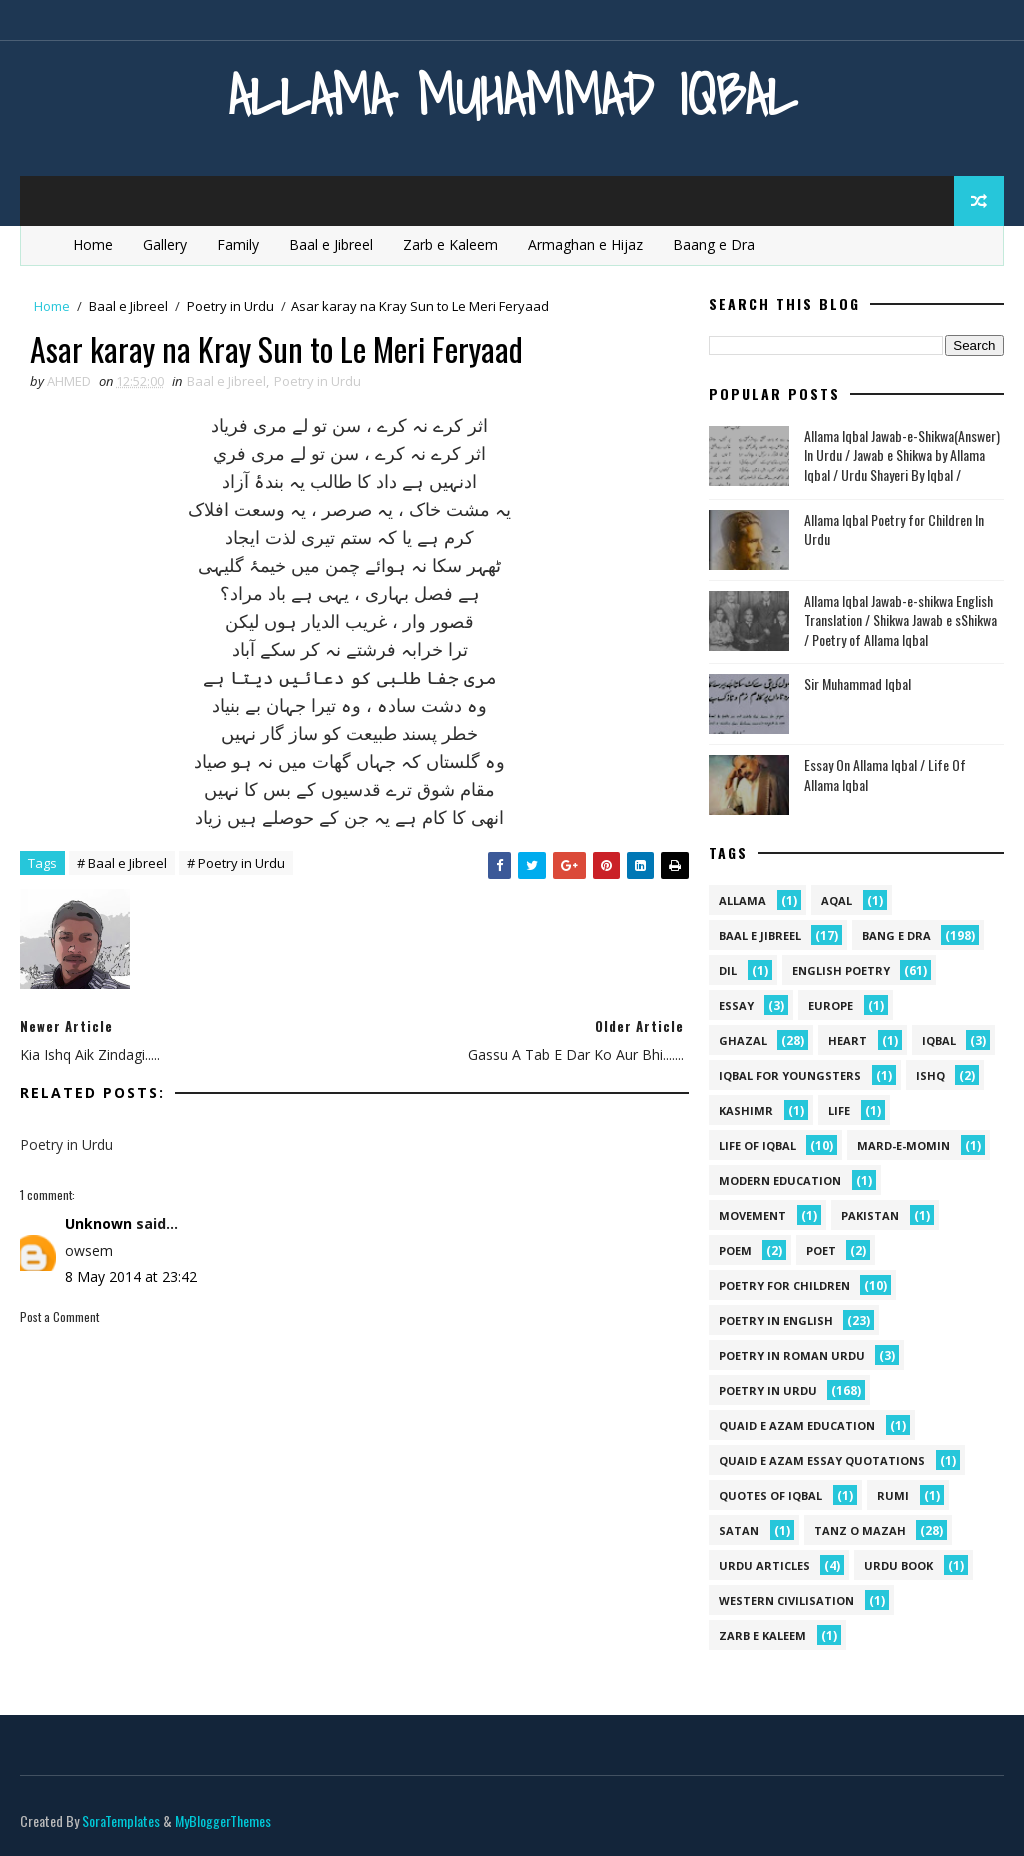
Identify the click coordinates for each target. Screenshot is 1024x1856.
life (839, 1110)
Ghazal (743, 1040)
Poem (735, 1250)
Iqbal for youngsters (790, 1075)
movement (752, 1215)
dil (728, 970)
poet (821, 1250)
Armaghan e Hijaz (585, 244)
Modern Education (780, 1180)
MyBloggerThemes (223, 1820)
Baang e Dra (714, 244)
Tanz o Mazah (860, 1530)
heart (847, 1040)
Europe (830, 1005)
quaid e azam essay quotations (822, 1460)
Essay (736, 1005)
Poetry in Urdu (230, 306)
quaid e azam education (797, 1425)
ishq (930, 1075)
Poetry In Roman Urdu (792, 1355)
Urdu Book (898, 1565)
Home (93, 244)
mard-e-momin (903, 1145)
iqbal (939, 1040)
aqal (836, 900)
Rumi (893, 1495)
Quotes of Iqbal (770, 1495)
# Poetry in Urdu (236, 863)
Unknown (98, 1223)
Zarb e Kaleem (450, 244)
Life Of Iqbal (757, 1145)
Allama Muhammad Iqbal (512, 94)
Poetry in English (776, 1320)
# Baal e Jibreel (122, 863)
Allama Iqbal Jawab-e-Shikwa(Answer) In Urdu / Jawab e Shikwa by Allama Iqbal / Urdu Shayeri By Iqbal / (902, 455)
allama (742, 900)
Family (238, 244)
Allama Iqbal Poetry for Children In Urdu (894, 529)
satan (739, 1530)
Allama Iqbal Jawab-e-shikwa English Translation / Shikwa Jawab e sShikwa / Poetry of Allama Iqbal (900, 620)
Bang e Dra (896, 935)
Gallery (165, 244)
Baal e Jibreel (331, 244)
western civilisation (786, 1600)
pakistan (870, 1215)
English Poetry (841, 970)
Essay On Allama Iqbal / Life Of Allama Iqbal (885, 774)
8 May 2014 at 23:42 (131, 1276)
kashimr (746, 1110)
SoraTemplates (121, 1820)
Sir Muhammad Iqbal (857, 683)
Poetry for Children (784, 1285)
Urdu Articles (764, 1565)
